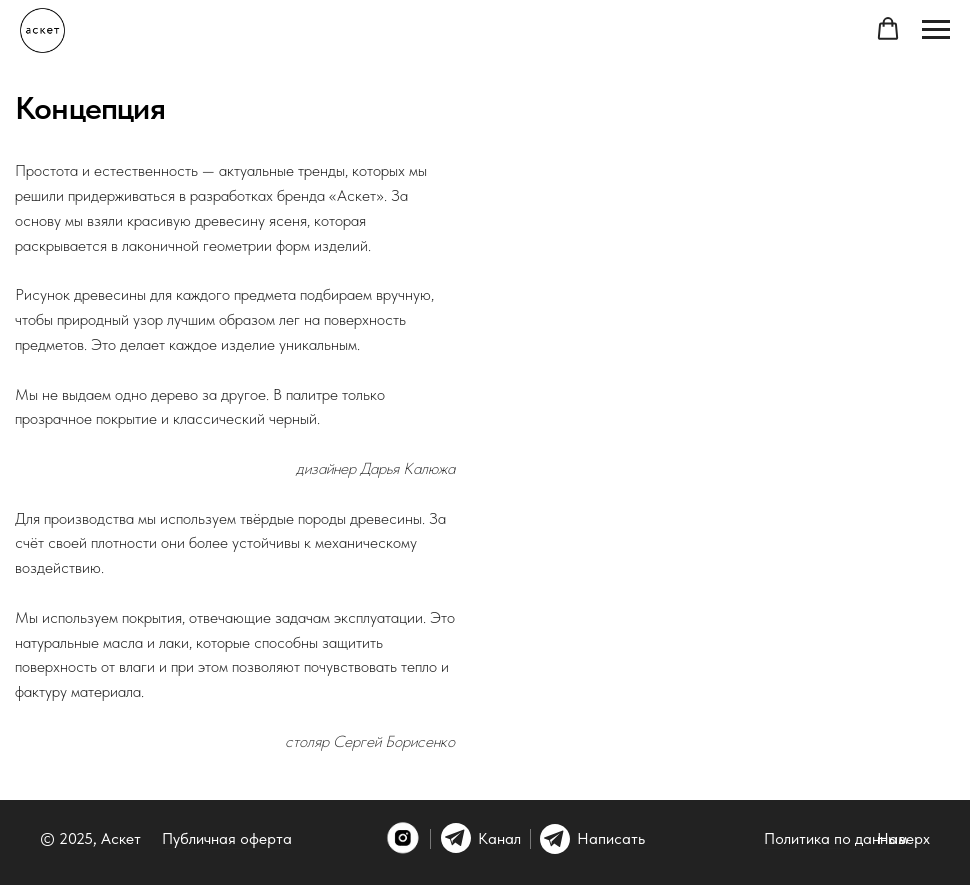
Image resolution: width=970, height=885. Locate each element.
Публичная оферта (227, 838)
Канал (499, 838)
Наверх (903, 838)
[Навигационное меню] (936, 30)
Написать (611, 838)
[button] (888, 29)
